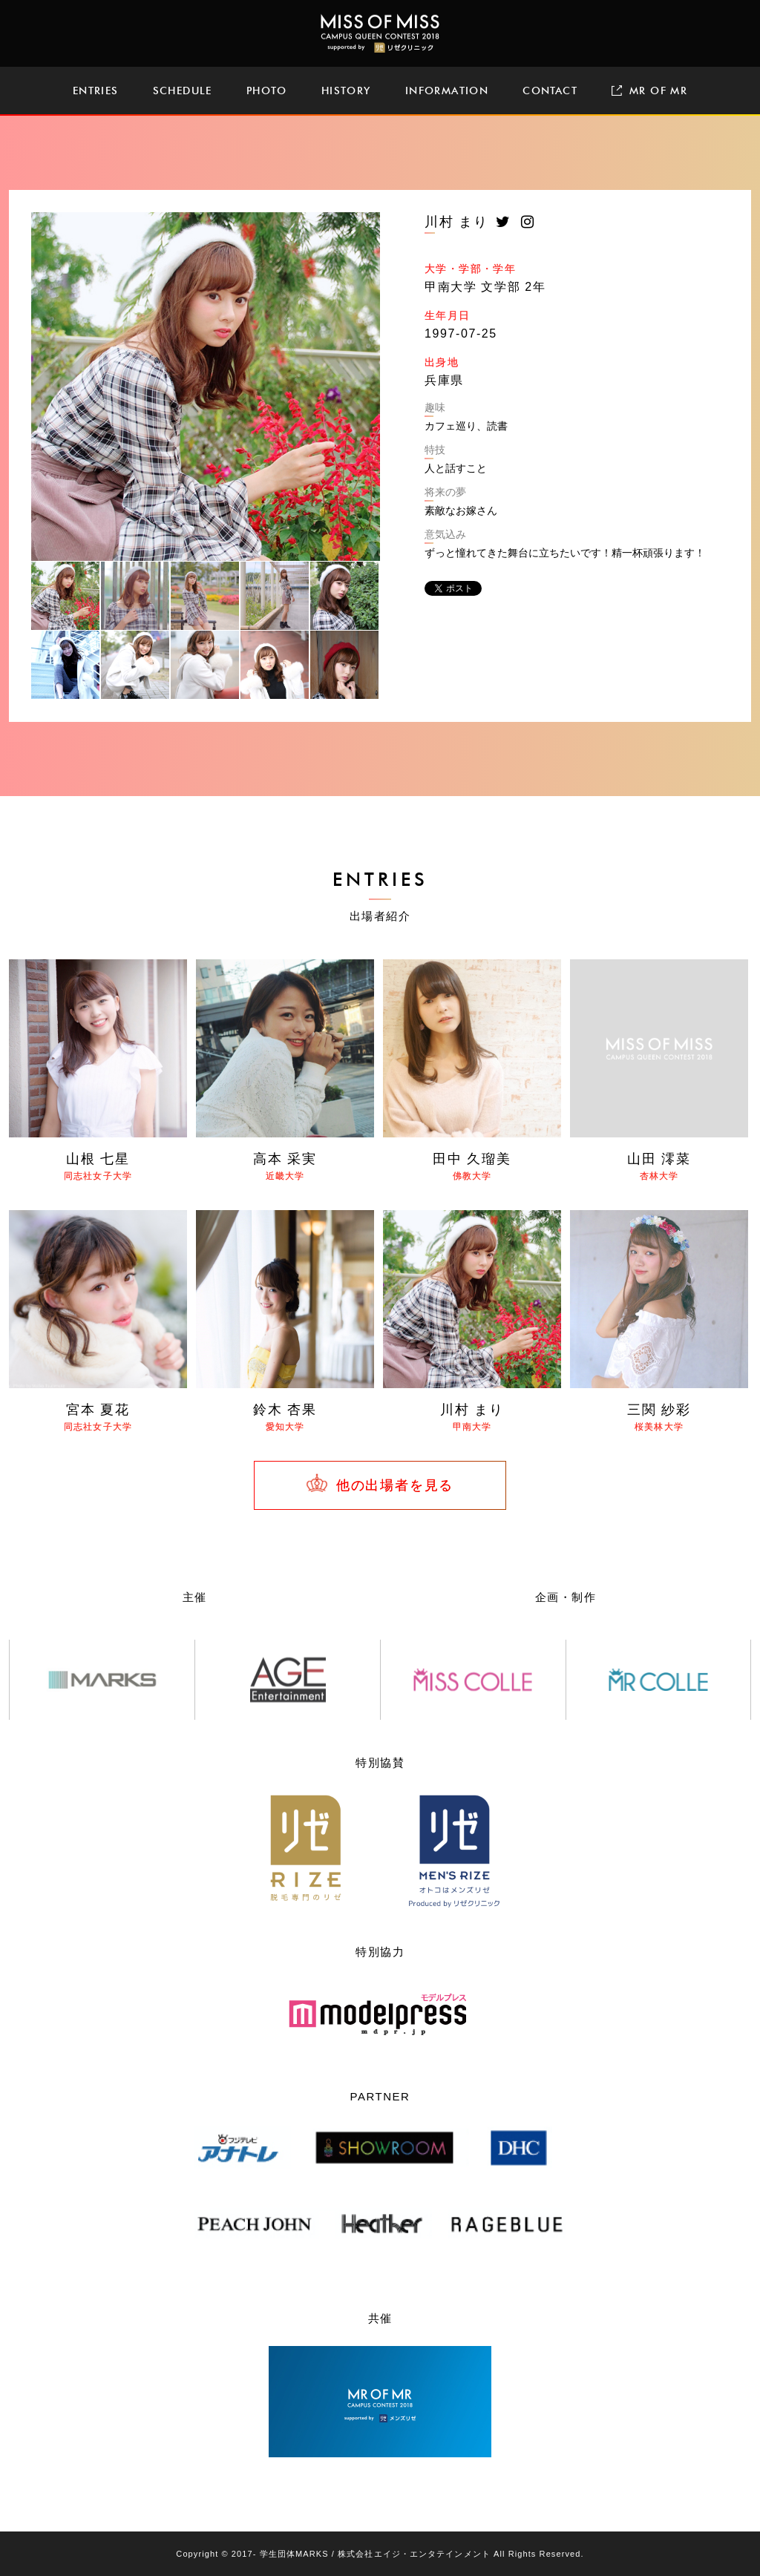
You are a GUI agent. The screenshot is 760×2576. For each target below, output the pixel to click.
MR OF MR (649, 90)
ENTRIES (96, 90)
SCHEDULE (182, 90)
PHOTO (266, 90)
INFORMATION (446, 90)
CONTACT (549, 90)
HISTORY (346, 90)
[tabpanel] (205, 386)
